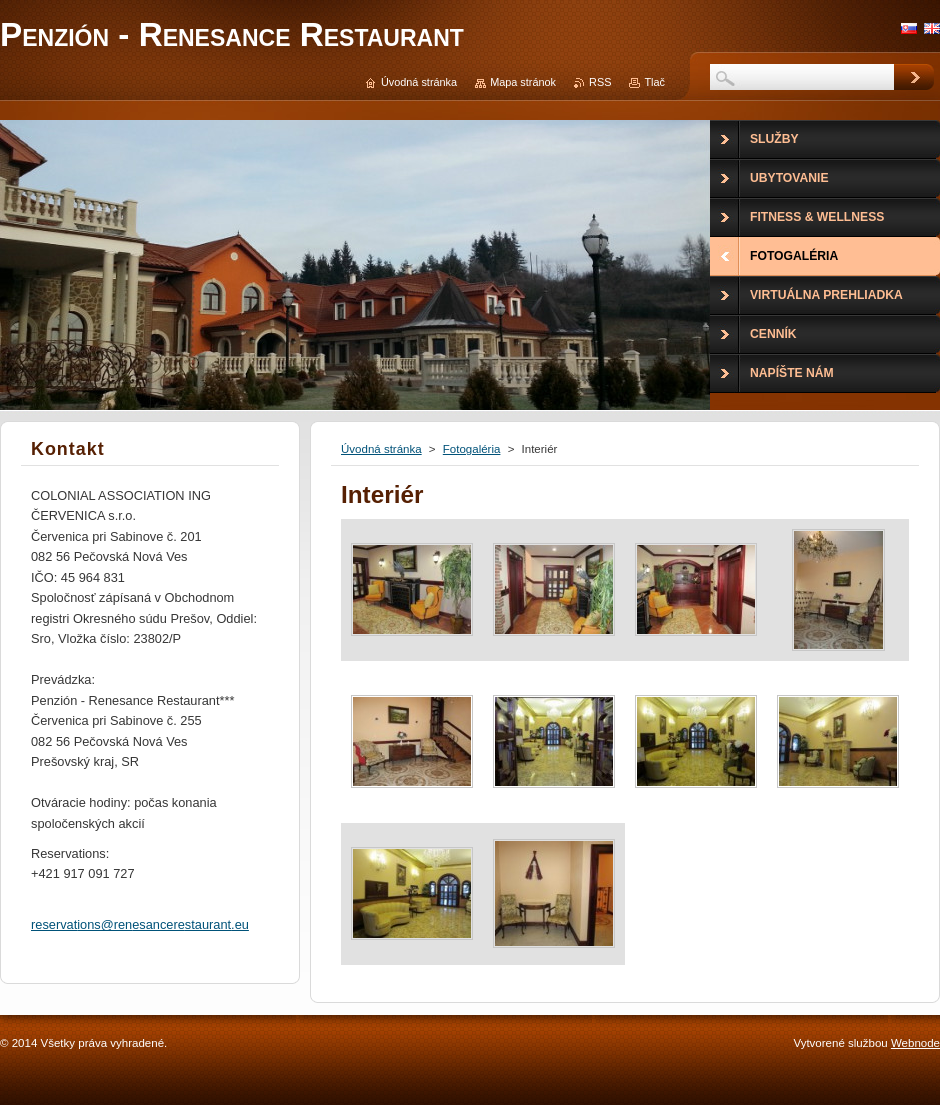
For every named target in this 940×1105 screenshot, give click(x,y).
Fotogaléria (472, 449)
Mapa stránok (523, 82)
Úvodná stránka (381, 449)
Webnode (915, 1043)
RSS (600, 82)
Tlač (654, 82)
